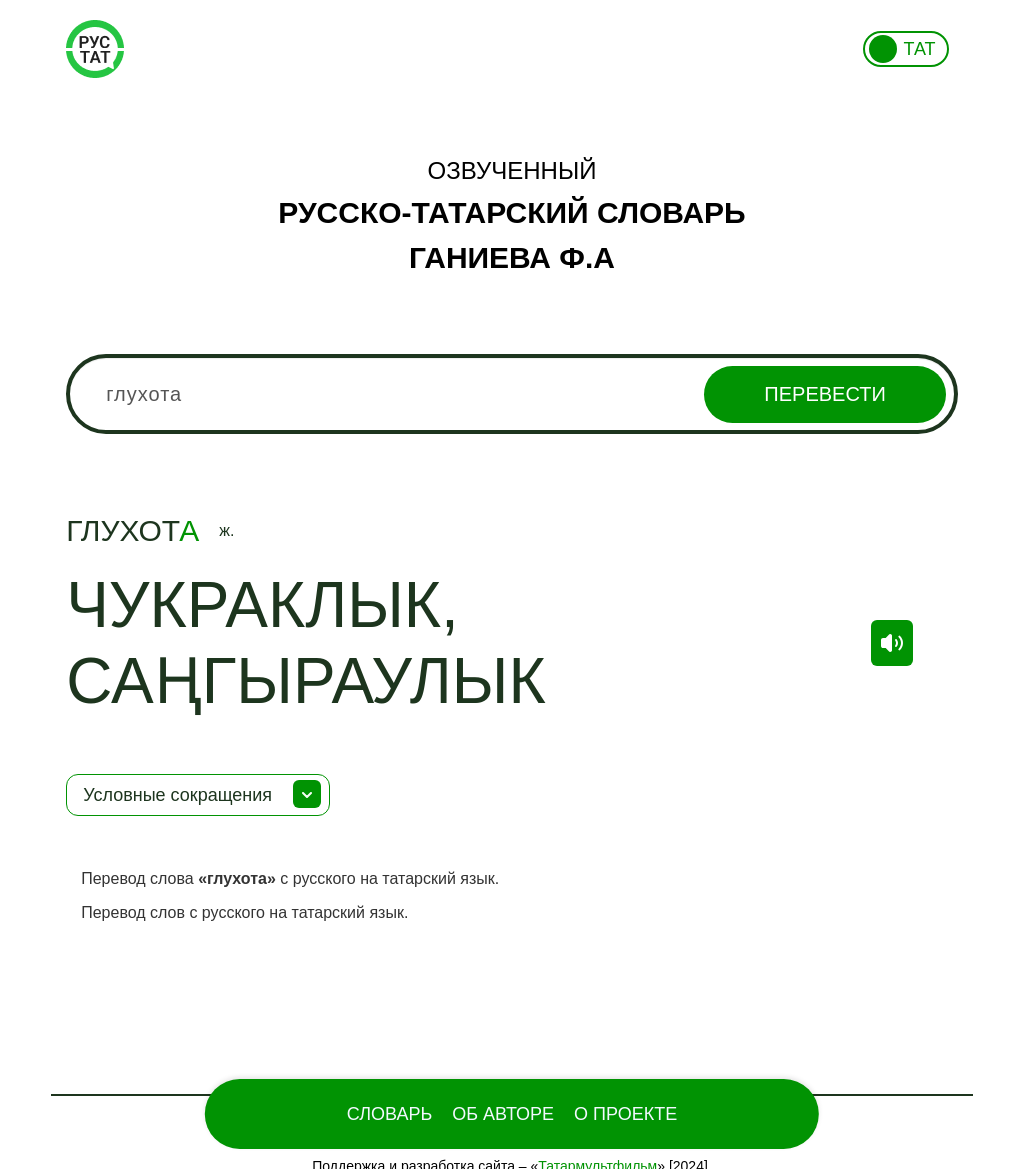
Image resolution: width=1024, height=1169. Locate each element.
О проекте (625, 1114)
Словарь (389, 1114)
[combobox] (512, 394)
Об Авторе (503, 1114)
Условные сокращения (177, 795)
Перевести (824, 394)
